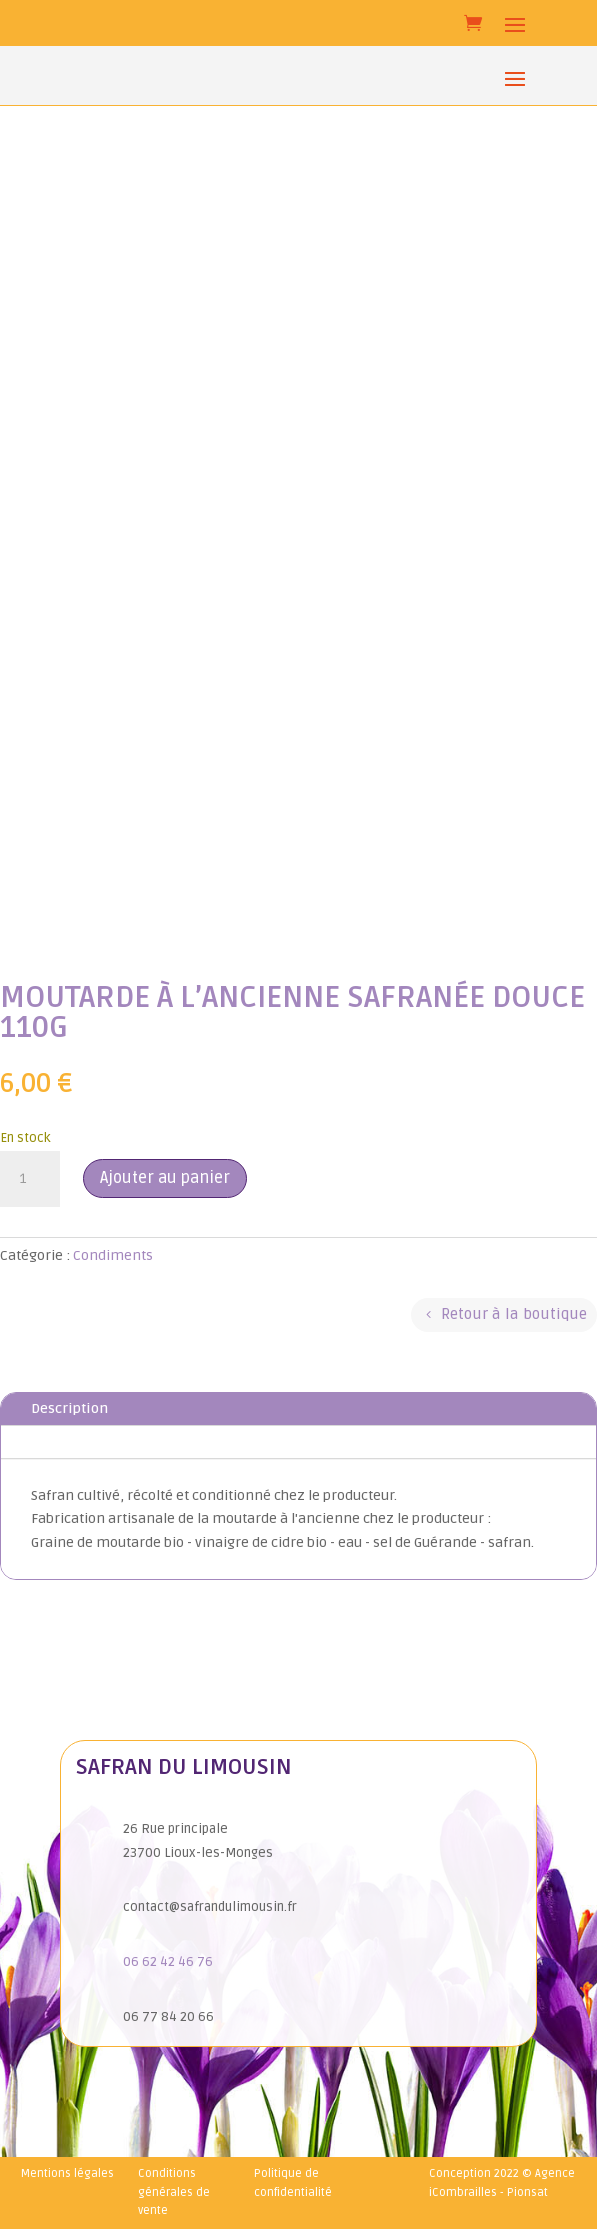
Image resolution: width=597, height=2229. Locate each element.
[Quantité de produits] (30, 1179)
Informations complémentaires (137, 1441)
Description (69, 1408)
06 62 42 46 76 (168, 1962)
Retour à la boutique (514, 1314)
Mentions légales (67, 2173)
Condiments (113, 1255)
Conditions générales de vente (174, 2192)
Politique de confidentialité (293, 2183)
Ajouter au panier (165, 1178)
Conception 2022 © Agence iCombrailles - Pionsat (502, 2183)
